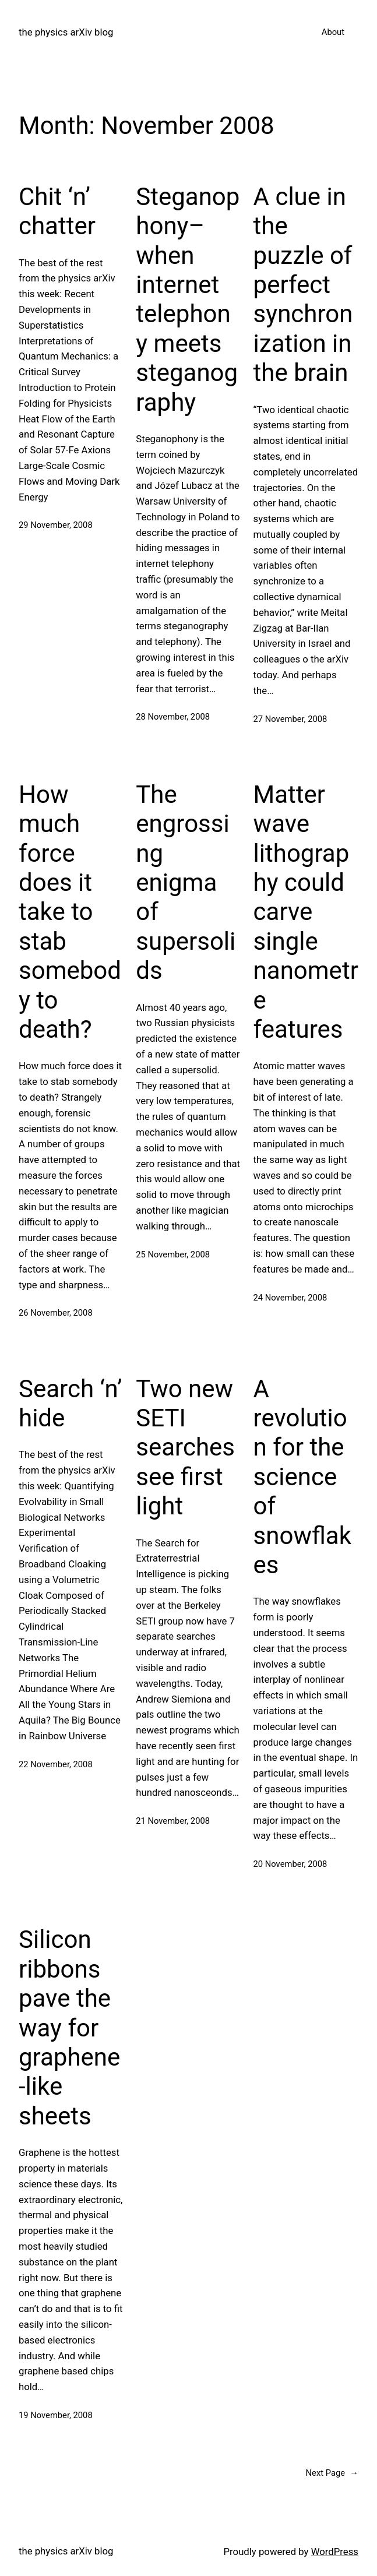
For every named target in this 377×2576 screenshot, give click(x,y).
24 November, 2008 (290, 1297)
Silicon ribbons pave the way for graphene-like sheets (69, 2027)
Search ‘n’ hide (70, 1403)
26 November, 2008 (56, 1313)
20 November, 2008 (290, 1864)
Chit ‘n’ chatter (57, 211)
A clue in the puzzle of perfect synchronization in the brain (303, 284)
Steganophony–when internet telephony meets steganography (187, 299)
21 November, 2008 (173, 1821)
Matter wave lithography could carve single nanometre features (305, 912)
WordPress (334, 2551)
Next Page (332, 2473)
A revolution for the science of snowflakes (302, 1477)
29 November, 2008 (56, 525)
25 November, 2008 (173, 1254)
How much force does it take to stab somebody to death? (70, 912)
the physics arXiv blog (66, 32)
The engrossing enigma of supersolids (185, 882)
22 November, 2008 (56, 1764)
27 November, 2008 (290, 719)
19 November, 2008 (56, 2415)
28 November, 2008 (173, 716)
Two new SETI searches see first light (185, 1448)
